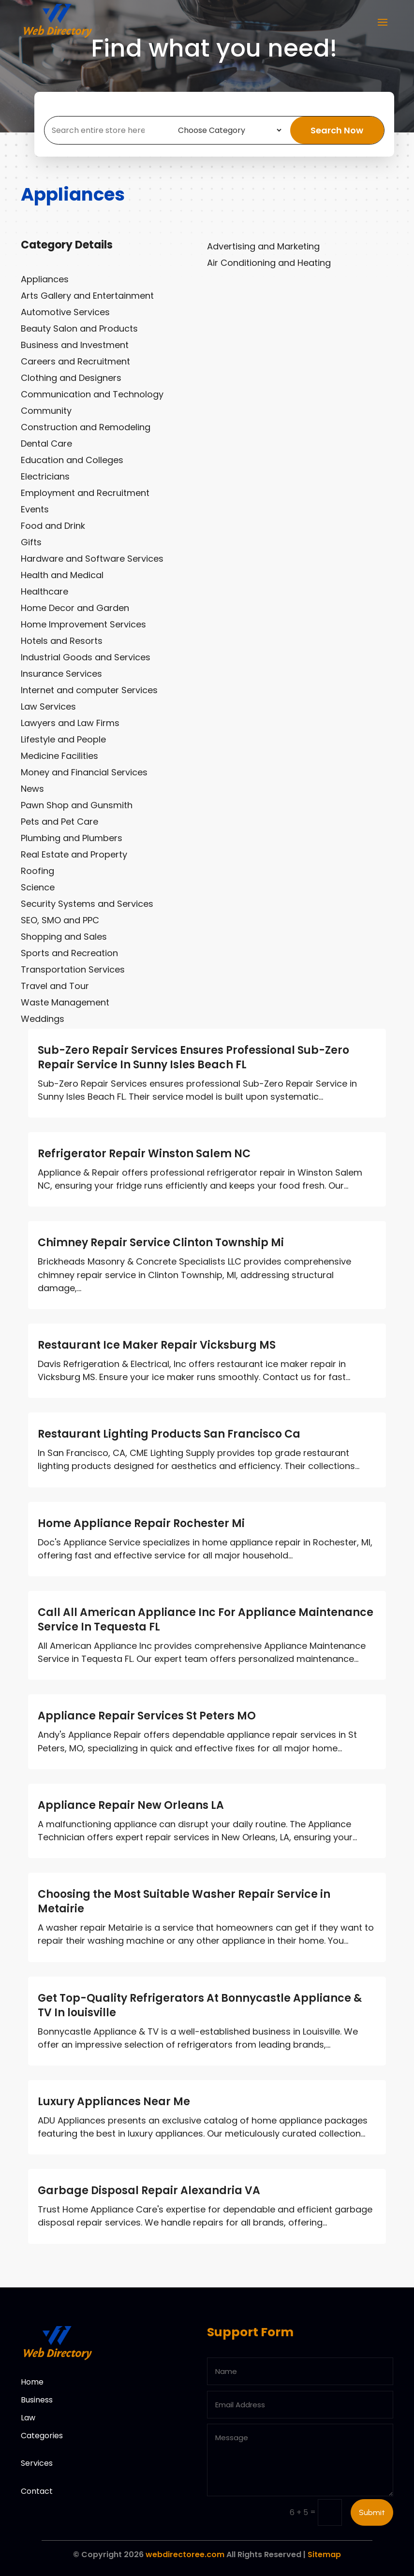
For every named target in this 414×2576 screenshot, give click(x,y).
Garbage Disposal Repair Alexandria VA (149, 2190)
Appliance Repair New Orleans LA (131, 1805)
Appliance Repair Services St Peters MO (147, 1715)
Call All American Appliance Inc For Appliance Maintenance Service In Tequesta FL (205, 1619)
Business (37, 2399)
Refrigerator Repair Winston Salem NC (144, 1153)
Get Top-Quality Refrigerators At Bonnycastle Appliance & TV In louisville (200, 2005)
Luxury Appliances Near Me (114, 2101)
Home (32, 2381)
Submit (372, 2512)
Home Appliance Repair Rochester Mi (141, 1523)
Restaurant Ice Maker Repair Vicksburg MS (157, 1345)
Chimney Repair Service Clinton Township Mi (161, 1242)
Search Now (336, 130)
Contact (37, 2491)
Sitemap (324, 2554)
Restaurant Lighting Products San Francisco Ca (169, 1433)
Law (28, 2417)
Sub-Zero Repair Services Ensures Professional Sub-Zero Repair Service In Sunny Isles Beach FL (193, 1057)
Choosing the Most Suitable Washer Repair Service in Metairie (184, 1901)
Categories (42, 2435)
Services (37, 2463)
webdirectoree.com (185, 2554)
